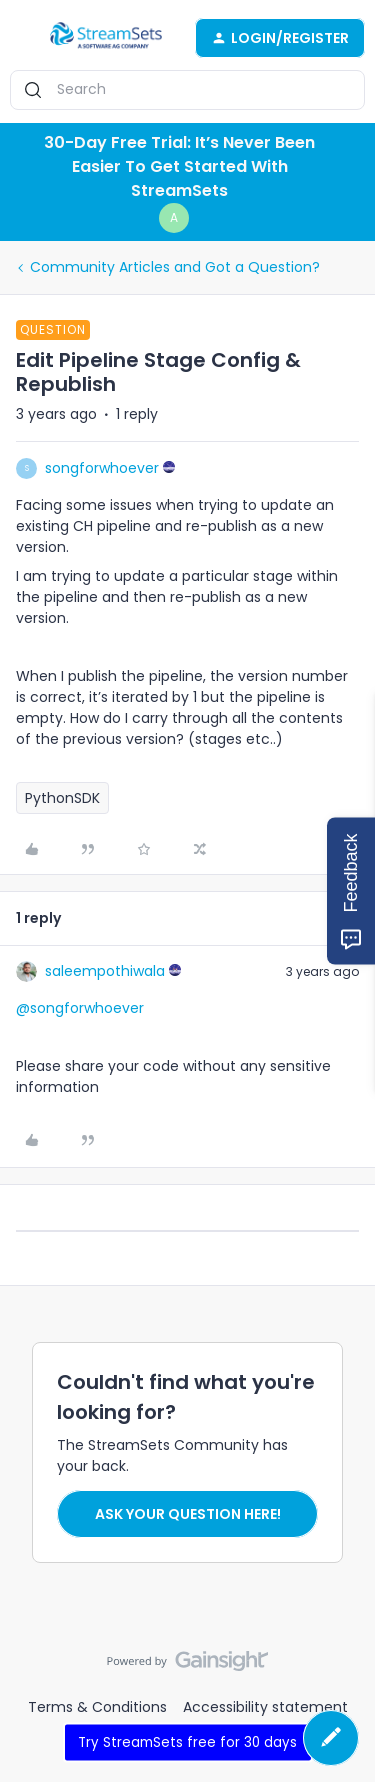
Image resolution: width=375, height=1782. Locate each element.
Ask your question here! (188, 1514)
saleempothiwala (105, 971)
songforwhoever (102, 468)
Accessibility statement (265, 1707)
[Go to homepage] (106, 38)
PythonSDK (62, 798)
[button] (22, 41)
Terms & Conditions (97, 1707)
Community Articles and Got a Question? (175, 267)
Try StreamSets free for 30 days (187, 1741)
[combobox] (187, 90)
